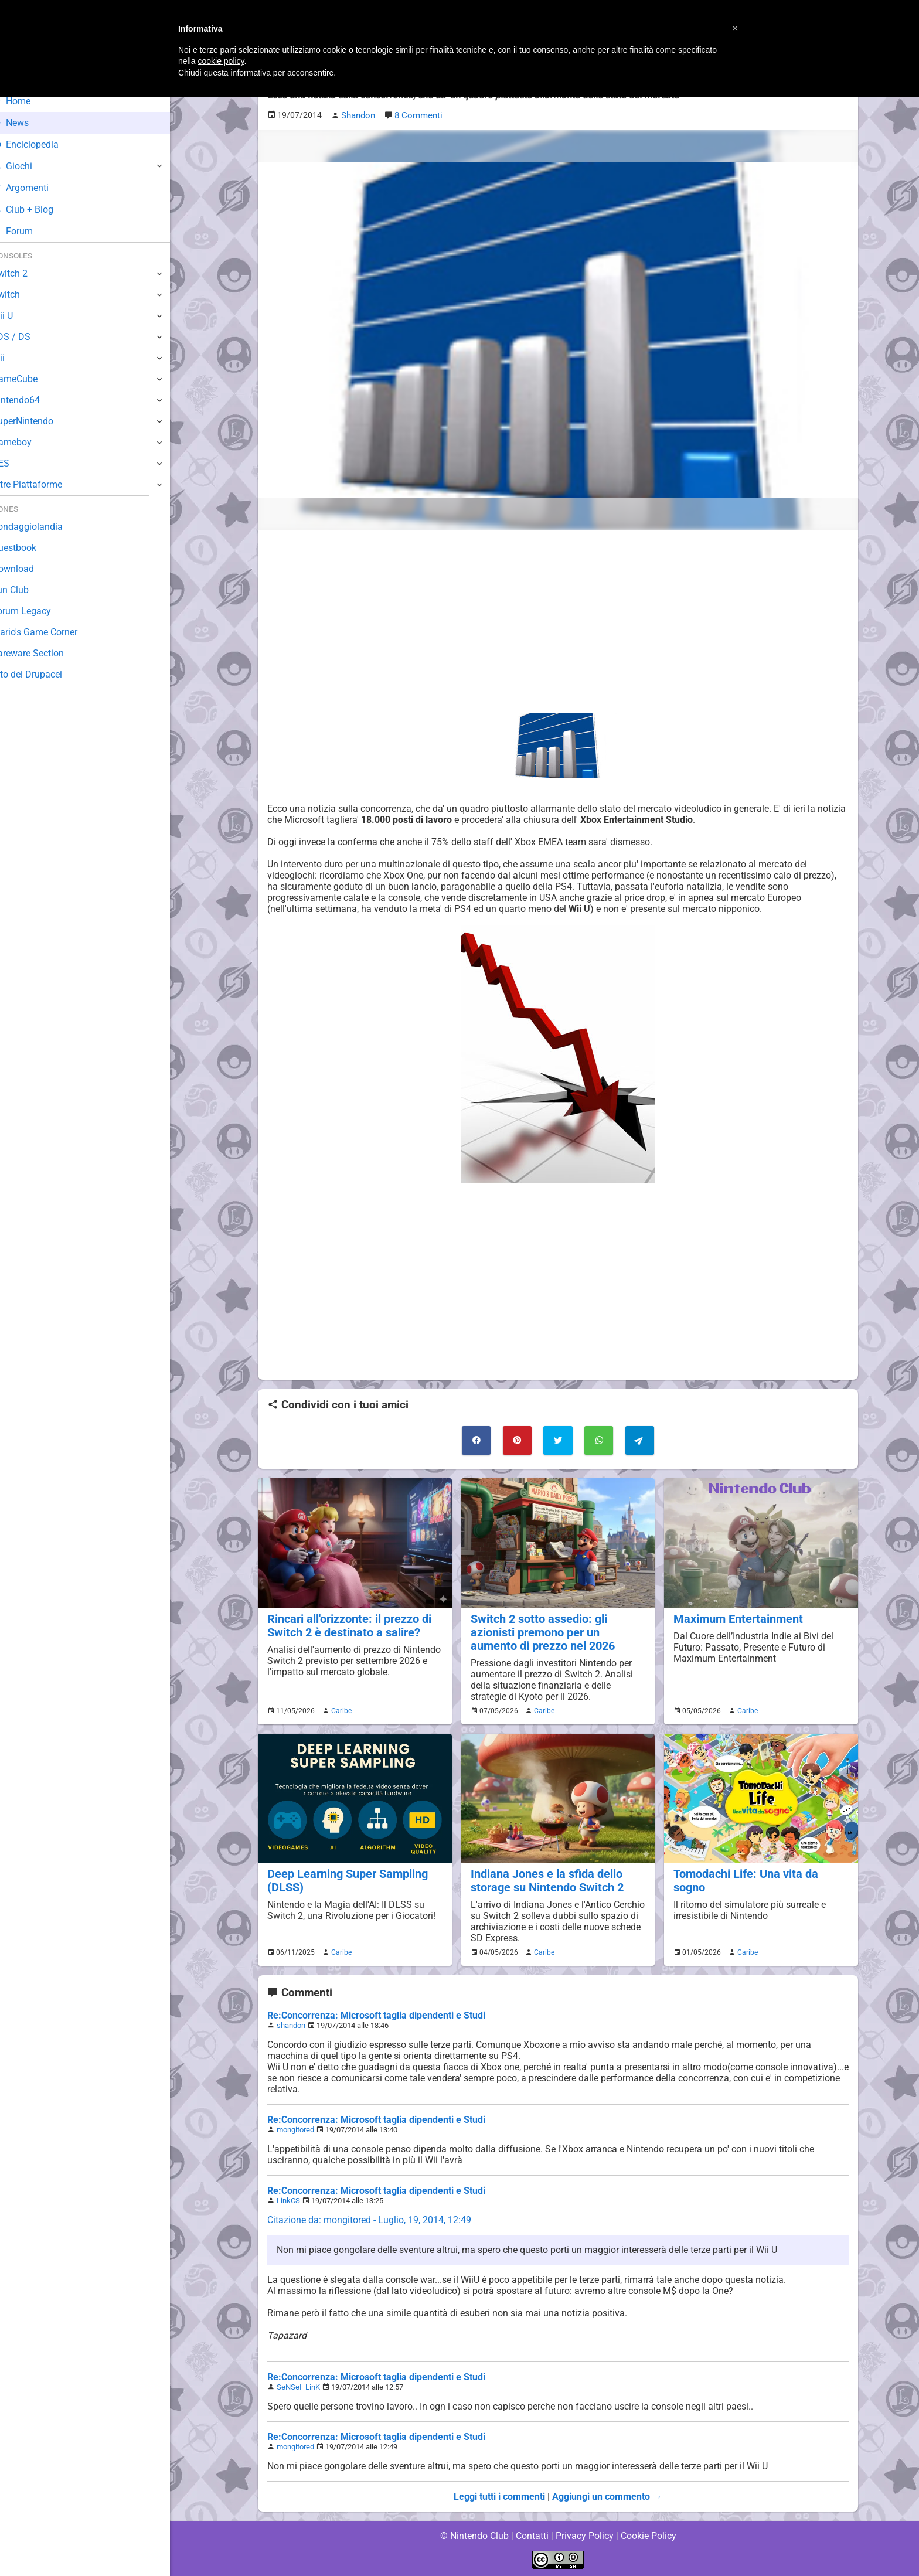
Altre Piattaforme (45, 484)
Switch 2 (27, 273)
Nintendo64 (33, 400)
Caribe (340, 1709)
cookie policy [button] (221, 61)
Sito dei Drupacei (44, 674)
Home (29, 101)
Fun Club (27, 589)
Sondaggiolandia (44, 526)
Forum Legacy (39, 611)
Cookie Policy (648, 2534)
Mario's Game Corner (52, 632)
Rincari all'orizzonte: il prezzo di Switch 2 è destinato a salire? (347, 1624)
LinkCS (288, 2199)
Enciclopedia (43, 144)
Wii (15, 357)
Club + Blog (40, 209)
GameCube (32, 378)
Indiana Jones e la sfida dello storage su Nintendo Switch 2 (545, 1879)
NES (18, 463)
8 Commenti (418, 115)
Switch (23, 294)
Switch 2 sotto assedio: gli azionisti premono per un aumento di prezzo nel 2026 (557, 1631)
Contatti (532, 2534)
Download (30, 568)
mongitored (296, 2128)
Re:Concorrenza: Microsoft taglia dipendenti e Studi (376, 2014)
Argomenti (38, 187)
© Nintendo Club (474, 2534)
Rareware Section (45, 653)
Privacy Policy (585, 2534)
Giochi (29, 166)
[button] (735, 28)
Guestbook (32, 547)
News (28, 122)
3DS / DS (28, 336)
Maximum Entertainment (735, 1617)
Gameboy (29, 442)
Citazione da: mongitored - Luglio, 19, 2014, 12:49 (369, 2218)
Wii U (19, 315)
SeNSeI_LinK (298, 2385)
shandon (291, 2024)
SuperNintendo (40, 421)
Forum (29, 231)
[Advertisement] (558, 621)
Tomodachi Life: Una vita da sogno (760, 1872)
